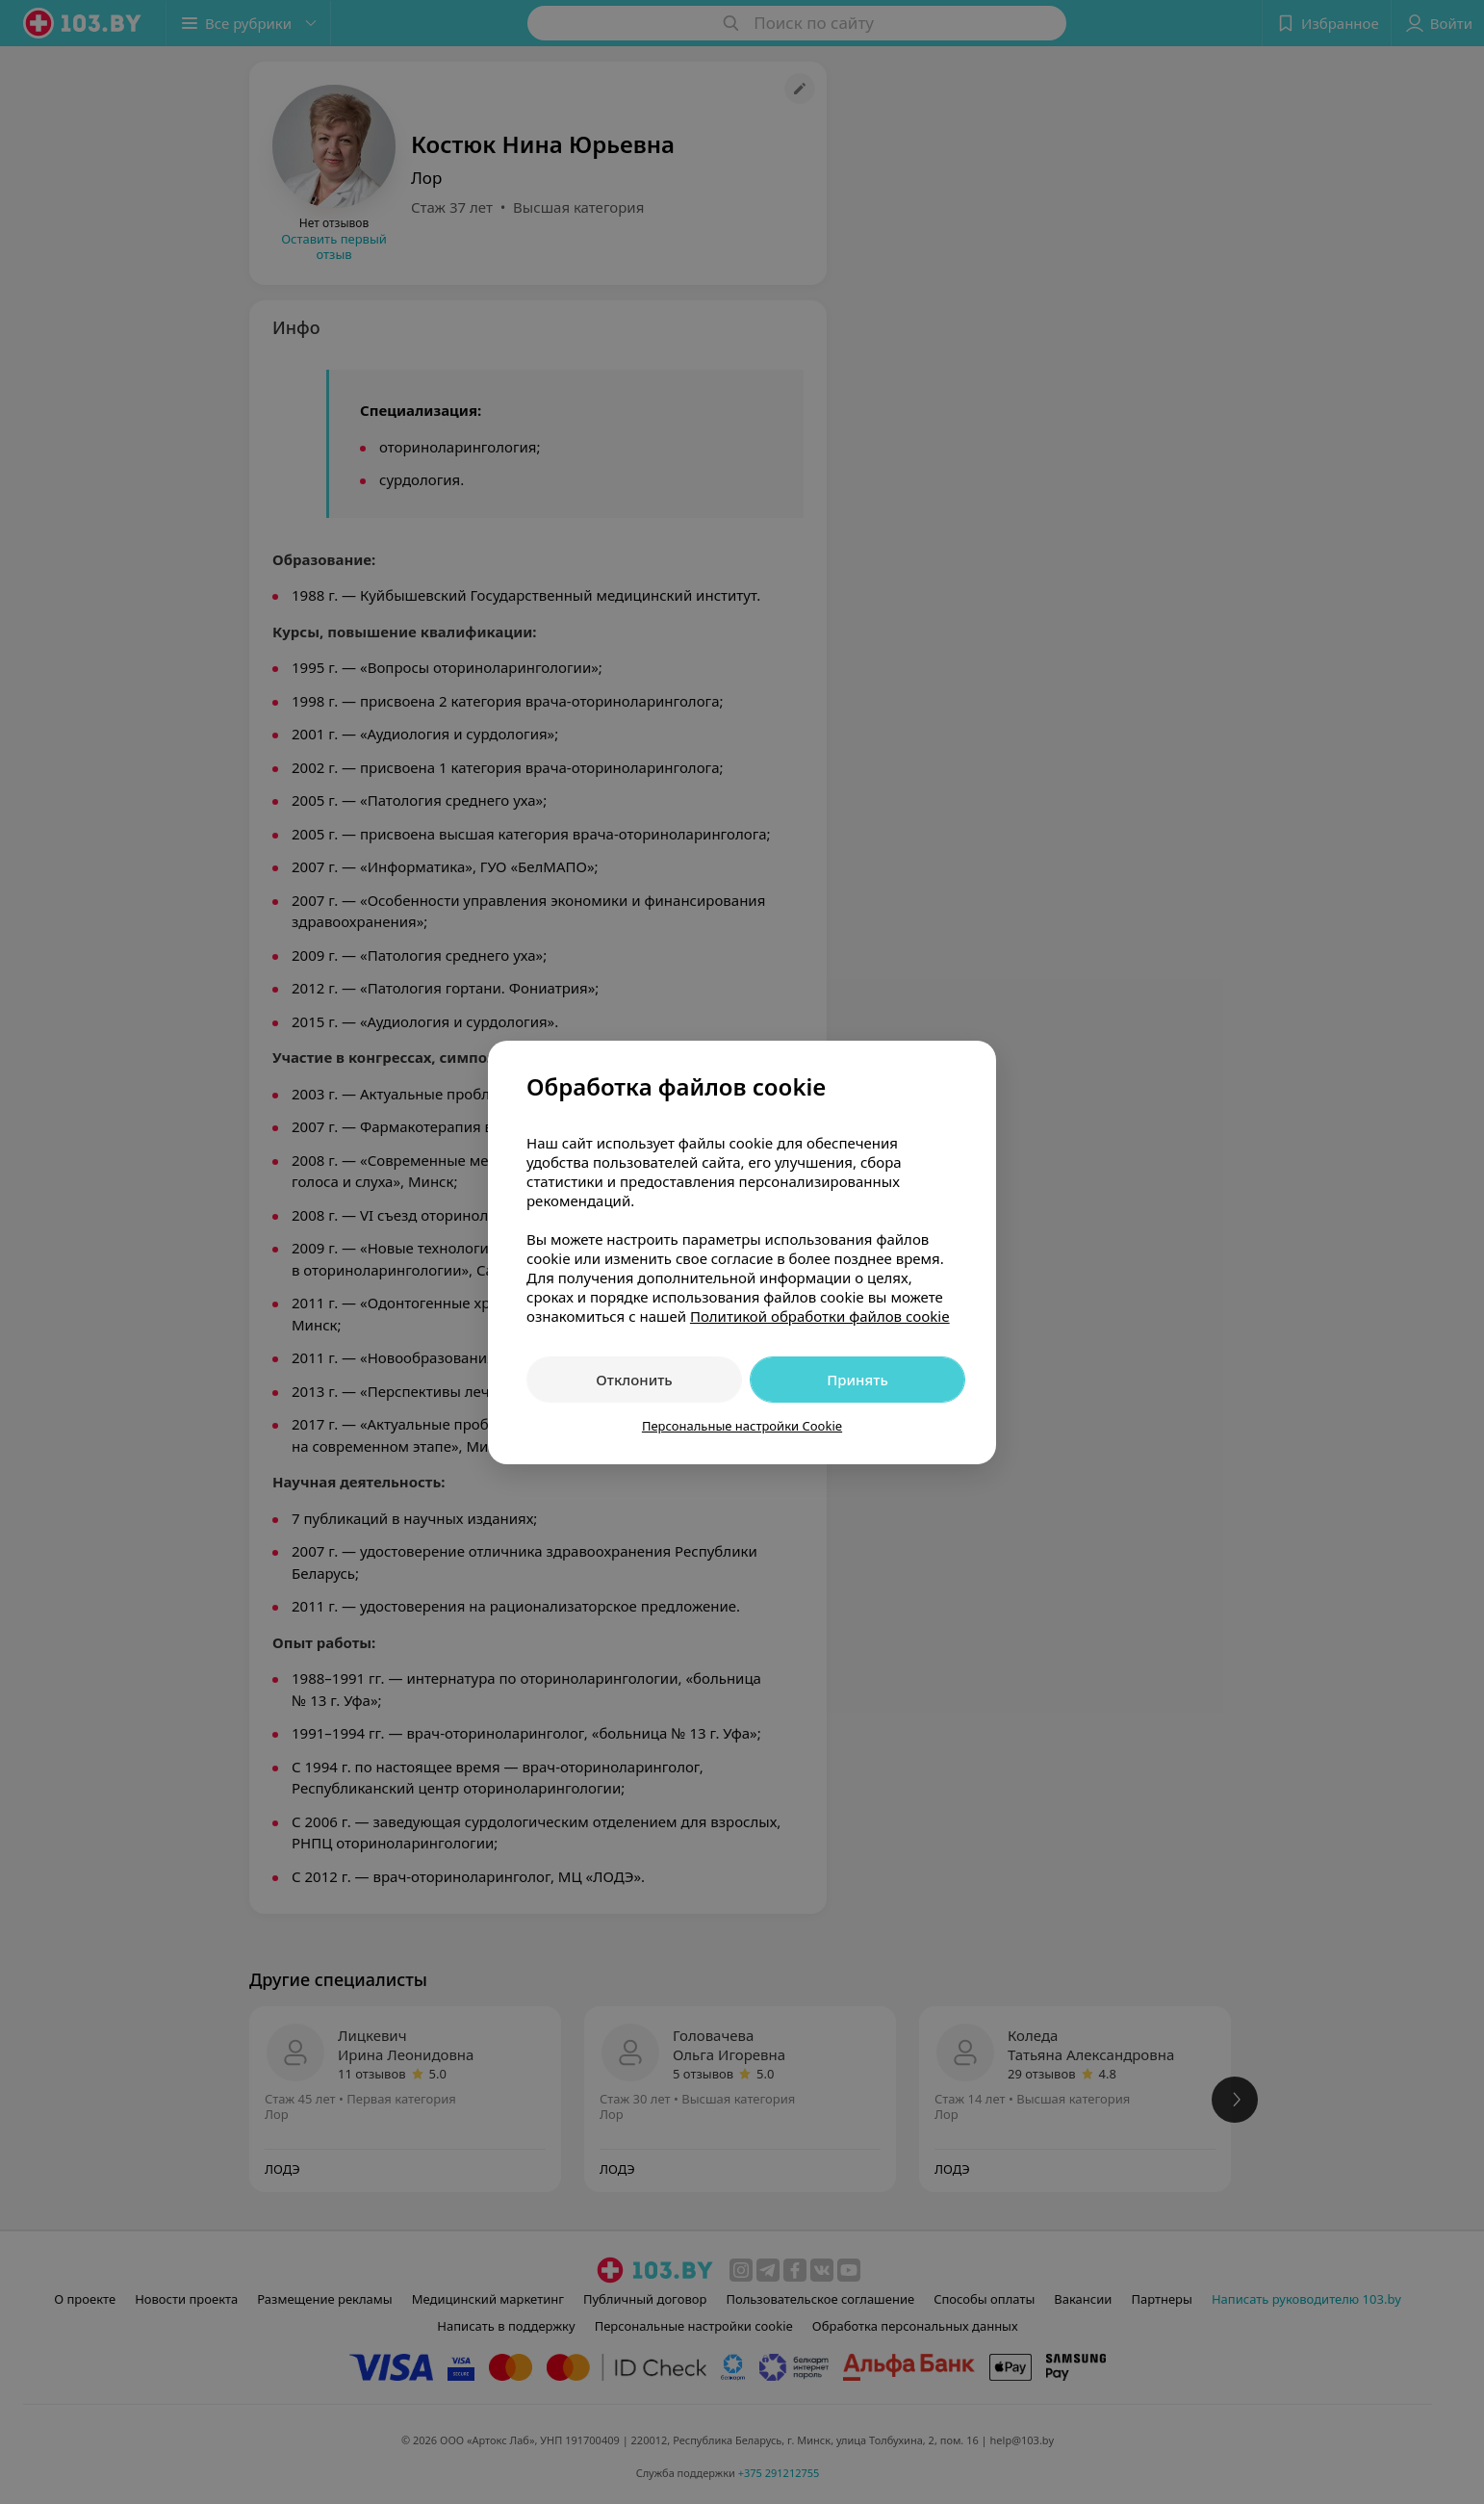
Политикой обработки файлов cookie (820, 1316)
